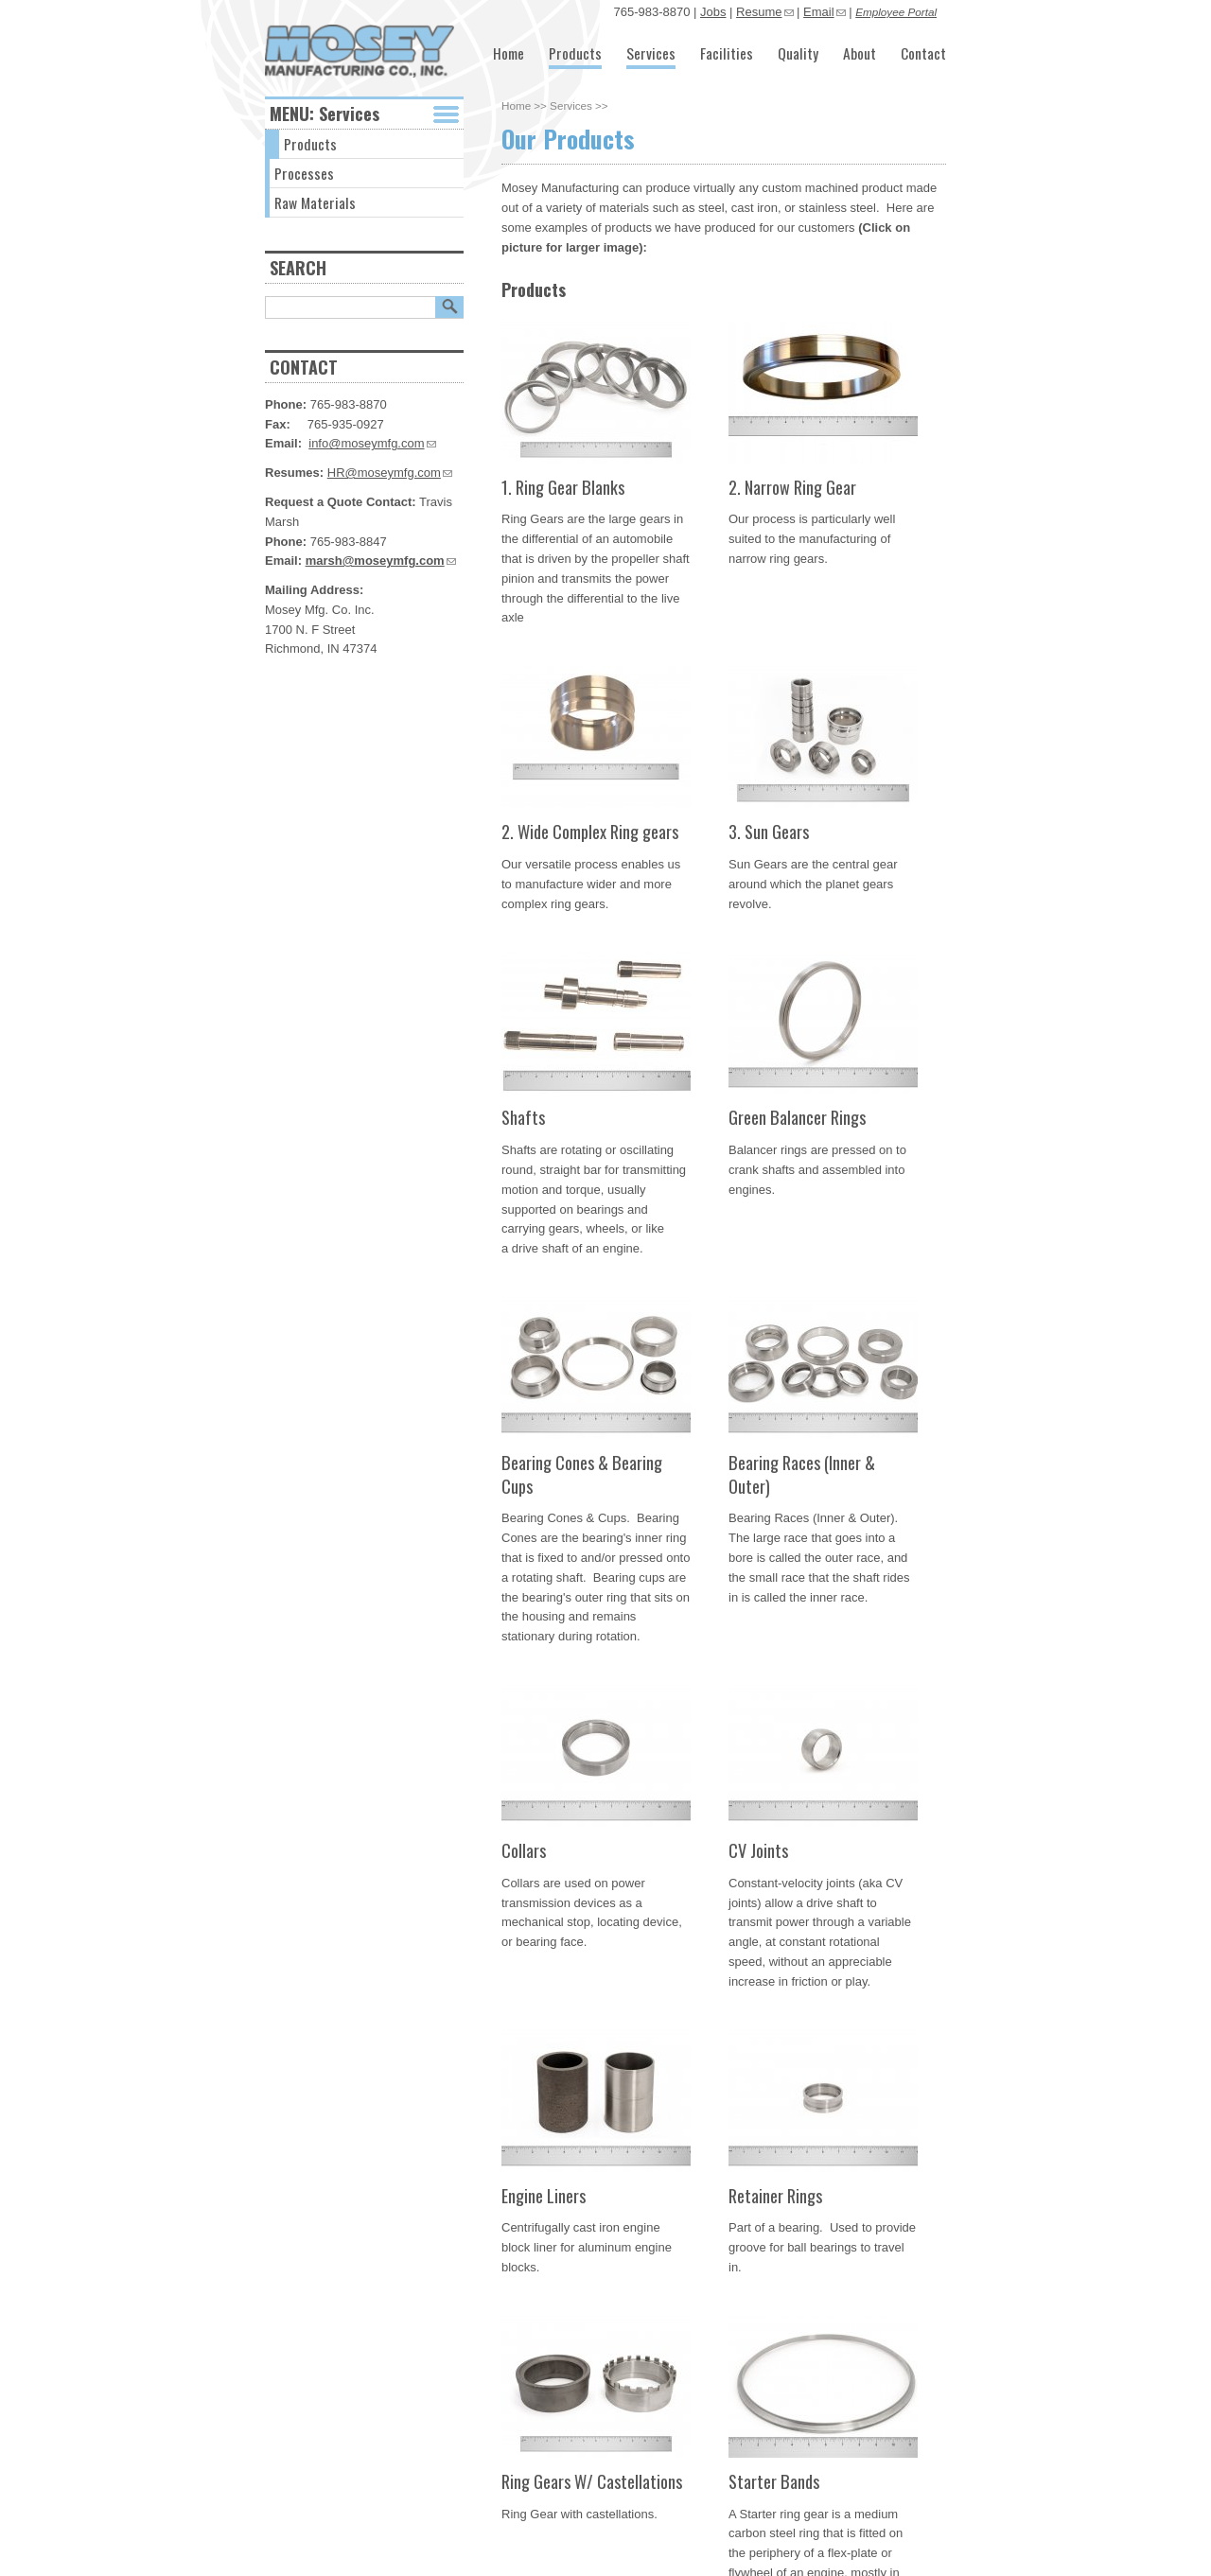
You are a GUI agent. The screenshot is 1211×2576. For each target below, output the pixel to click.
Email (824, 12)
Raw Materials (315, 202)
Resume (764, 12)
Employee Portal (896, 12)
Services (651, 53)
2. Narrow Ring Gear (792, 486)
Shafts (523, 1117)
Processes (304, 173)
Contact (923, 53)
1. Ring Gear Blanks (562, 486)
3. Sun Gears (768, 831)
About (859, 53)
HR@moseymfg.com (389, 472)
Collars (523, 1850)
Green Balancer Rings (797, 1117)
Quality (798, 53)
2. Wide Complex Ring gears (589, 831)
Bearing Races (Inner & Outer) (801, 1473)
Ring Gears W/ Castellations (591, 2481)
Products (575, 53)
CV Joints (758, 1850)
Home (508, 53)
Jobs (713, 12)
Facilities (726, 53)
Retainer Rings (775, 2195)
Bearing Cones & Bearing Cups (581, 1473)
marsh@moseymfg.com (381, 560)
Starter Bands (773, 2481)
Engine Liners (543, 2195)
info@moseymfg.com (371, 443)
